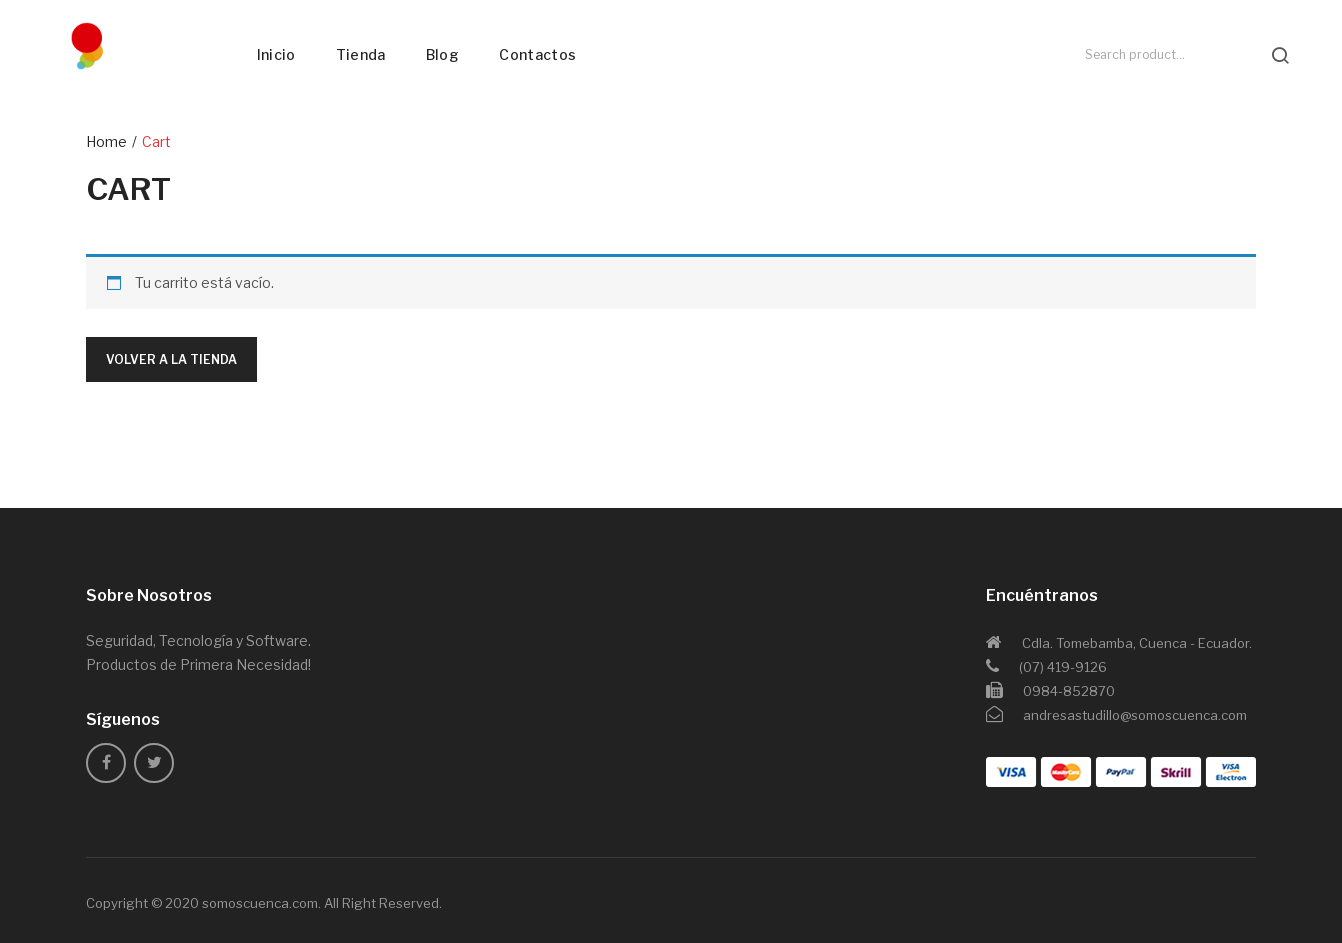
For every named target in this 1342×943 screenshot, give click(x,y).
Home (106, 141)
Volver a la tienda (171, 359)
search (1280, 55)
